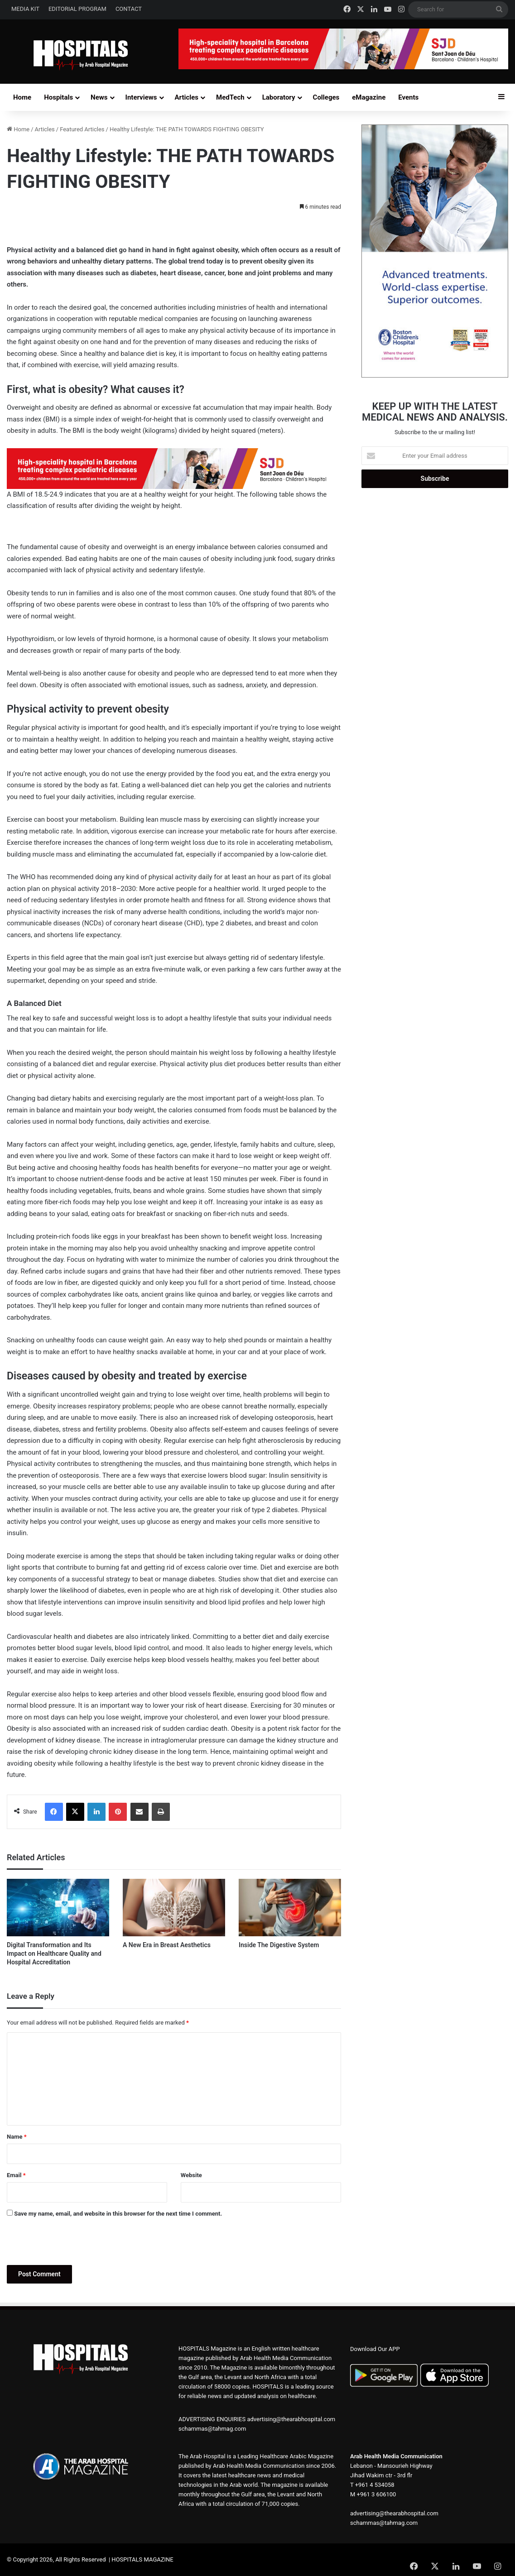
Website (191, 2175)
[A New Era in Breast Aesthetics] (174, 1907)
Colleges (326, 97)
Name (17, 2136)
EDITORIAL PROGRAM (77, 8)
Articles (187, 97)
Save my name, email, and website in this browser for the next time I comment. (118, 2213)
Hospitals (58, 97)
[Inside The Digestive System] (290, 1907)
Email (16, 2175)
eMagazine (368, 97)
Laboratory (278, 97)
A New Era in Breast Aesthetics (167, 1945)
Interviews (141, 97)
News (99, 97)
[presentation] (75, 2242)
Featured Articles (82, 129)
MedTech (230, 97)
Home (22, 97)
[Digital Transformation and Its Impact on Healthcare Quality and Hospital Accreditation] (58, 1907)
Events (408, 97)
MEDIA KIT (25, 8)
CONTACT (129, 8)
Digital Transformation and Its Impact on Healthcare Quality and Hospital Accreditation (54, 1953)
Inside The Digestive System (279, 1945)
